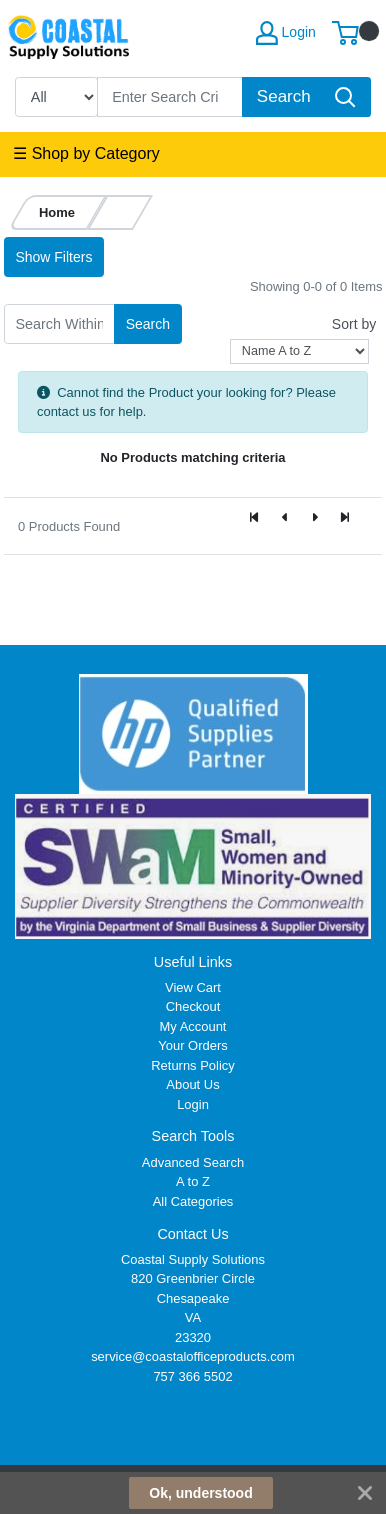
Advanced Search (193, 1162)
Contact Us (192, 1234)
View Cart (193, 987)
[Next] (315, 518)
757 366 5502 (192, 1376)
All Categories (193, 1201)
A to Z (193, 1181)
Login (193, 1104)
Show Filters (53, 257)
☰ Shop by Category (86, 153)
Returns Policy (193, 1065)
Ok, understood (200, 1493)
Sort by (354, 324)
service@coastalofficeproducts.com (193, 1356)
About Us (192, 1084)
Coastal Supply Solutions (193, 1259)
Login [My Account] (286, 33)
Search (148, 324)
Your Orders (192, 1045)
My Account (193, 1026)
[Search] (170, 97)
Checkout (193, 1006)
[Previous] (285, 518)
